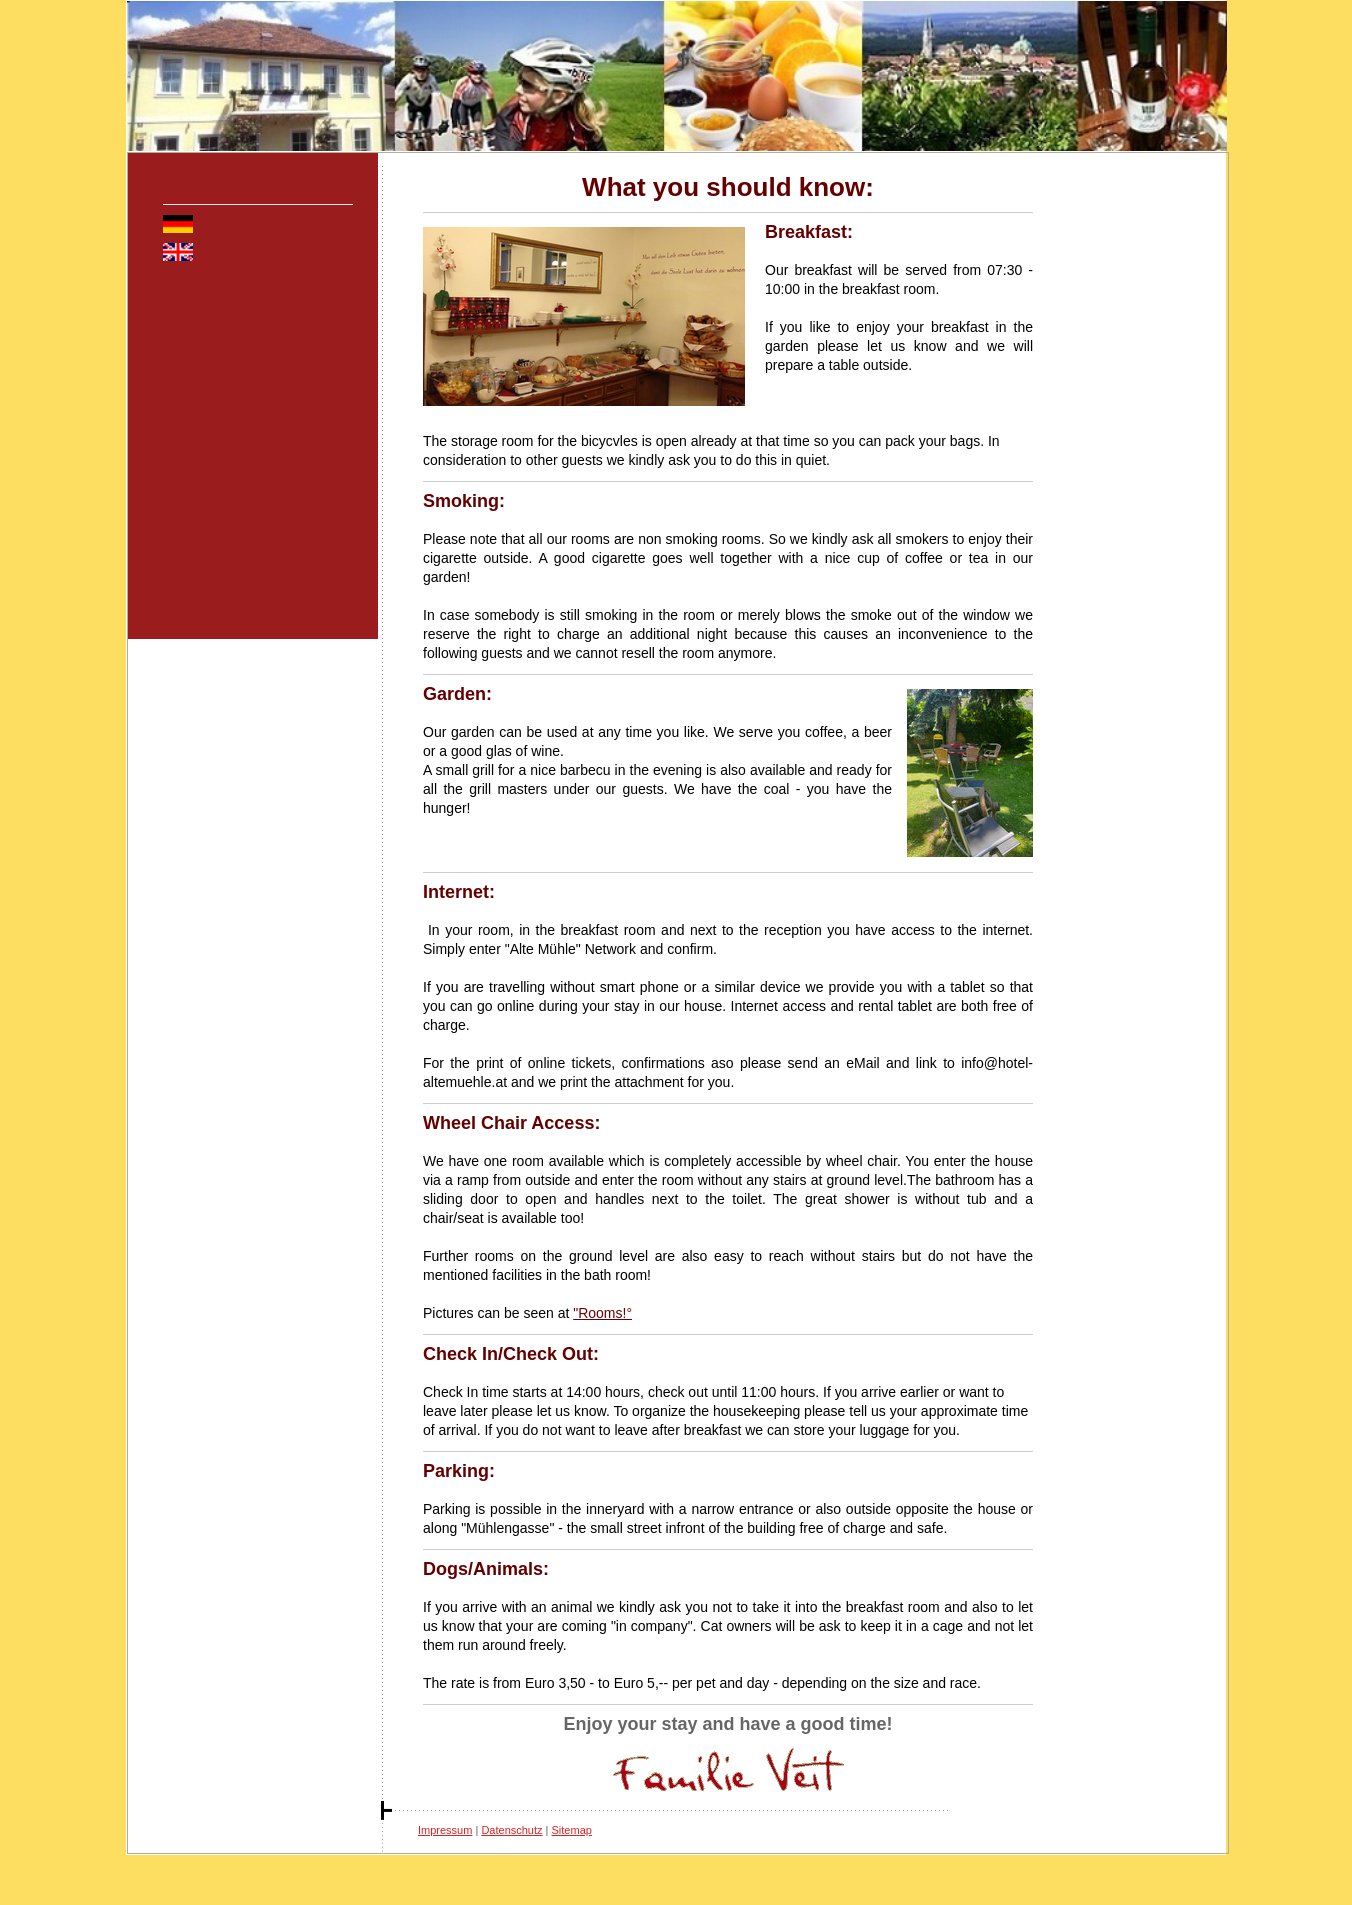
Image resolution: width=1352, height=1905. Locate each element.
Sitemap (572, 1830)
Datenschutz (511, 1830)
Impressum (445, 1830)
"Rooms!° (602, 1313)
